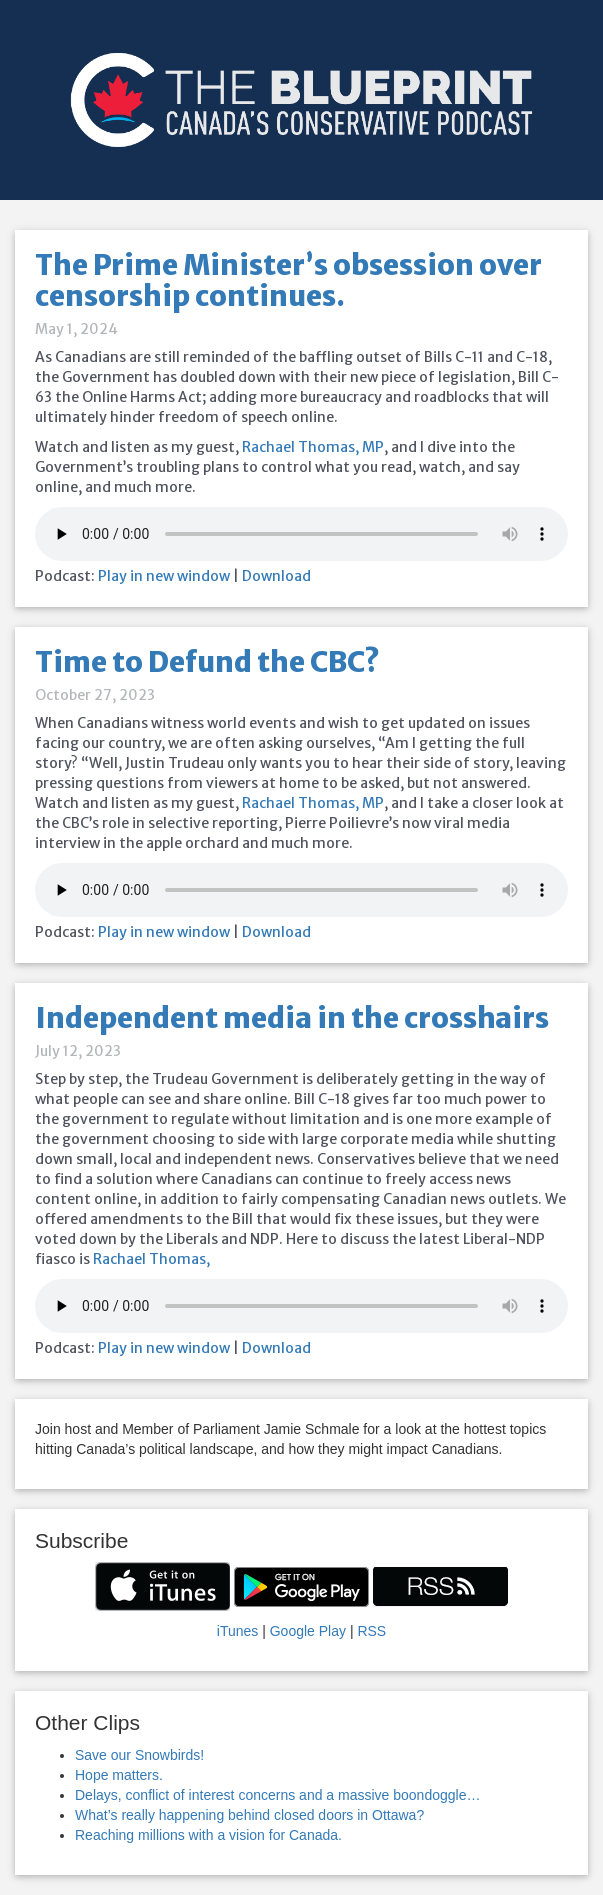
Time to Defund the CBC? (207, 662)
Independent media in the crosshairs (292, 1018)
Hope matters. (119, 1775)
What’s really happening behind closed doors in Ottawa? (249, 1815)
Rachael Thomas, (151, 1259)
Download (276, 576)
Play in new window (164, 576)
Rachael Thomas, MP (313, 447)
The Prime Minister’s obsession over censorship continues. (288, 280)
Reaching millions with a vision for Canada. (208, 1835)
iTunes (238, 1631)
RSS (371, 1631)
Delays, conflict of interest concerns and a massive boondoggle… (277, 1795)
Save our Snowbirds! (139, 1755)
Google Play (308, 1631)
